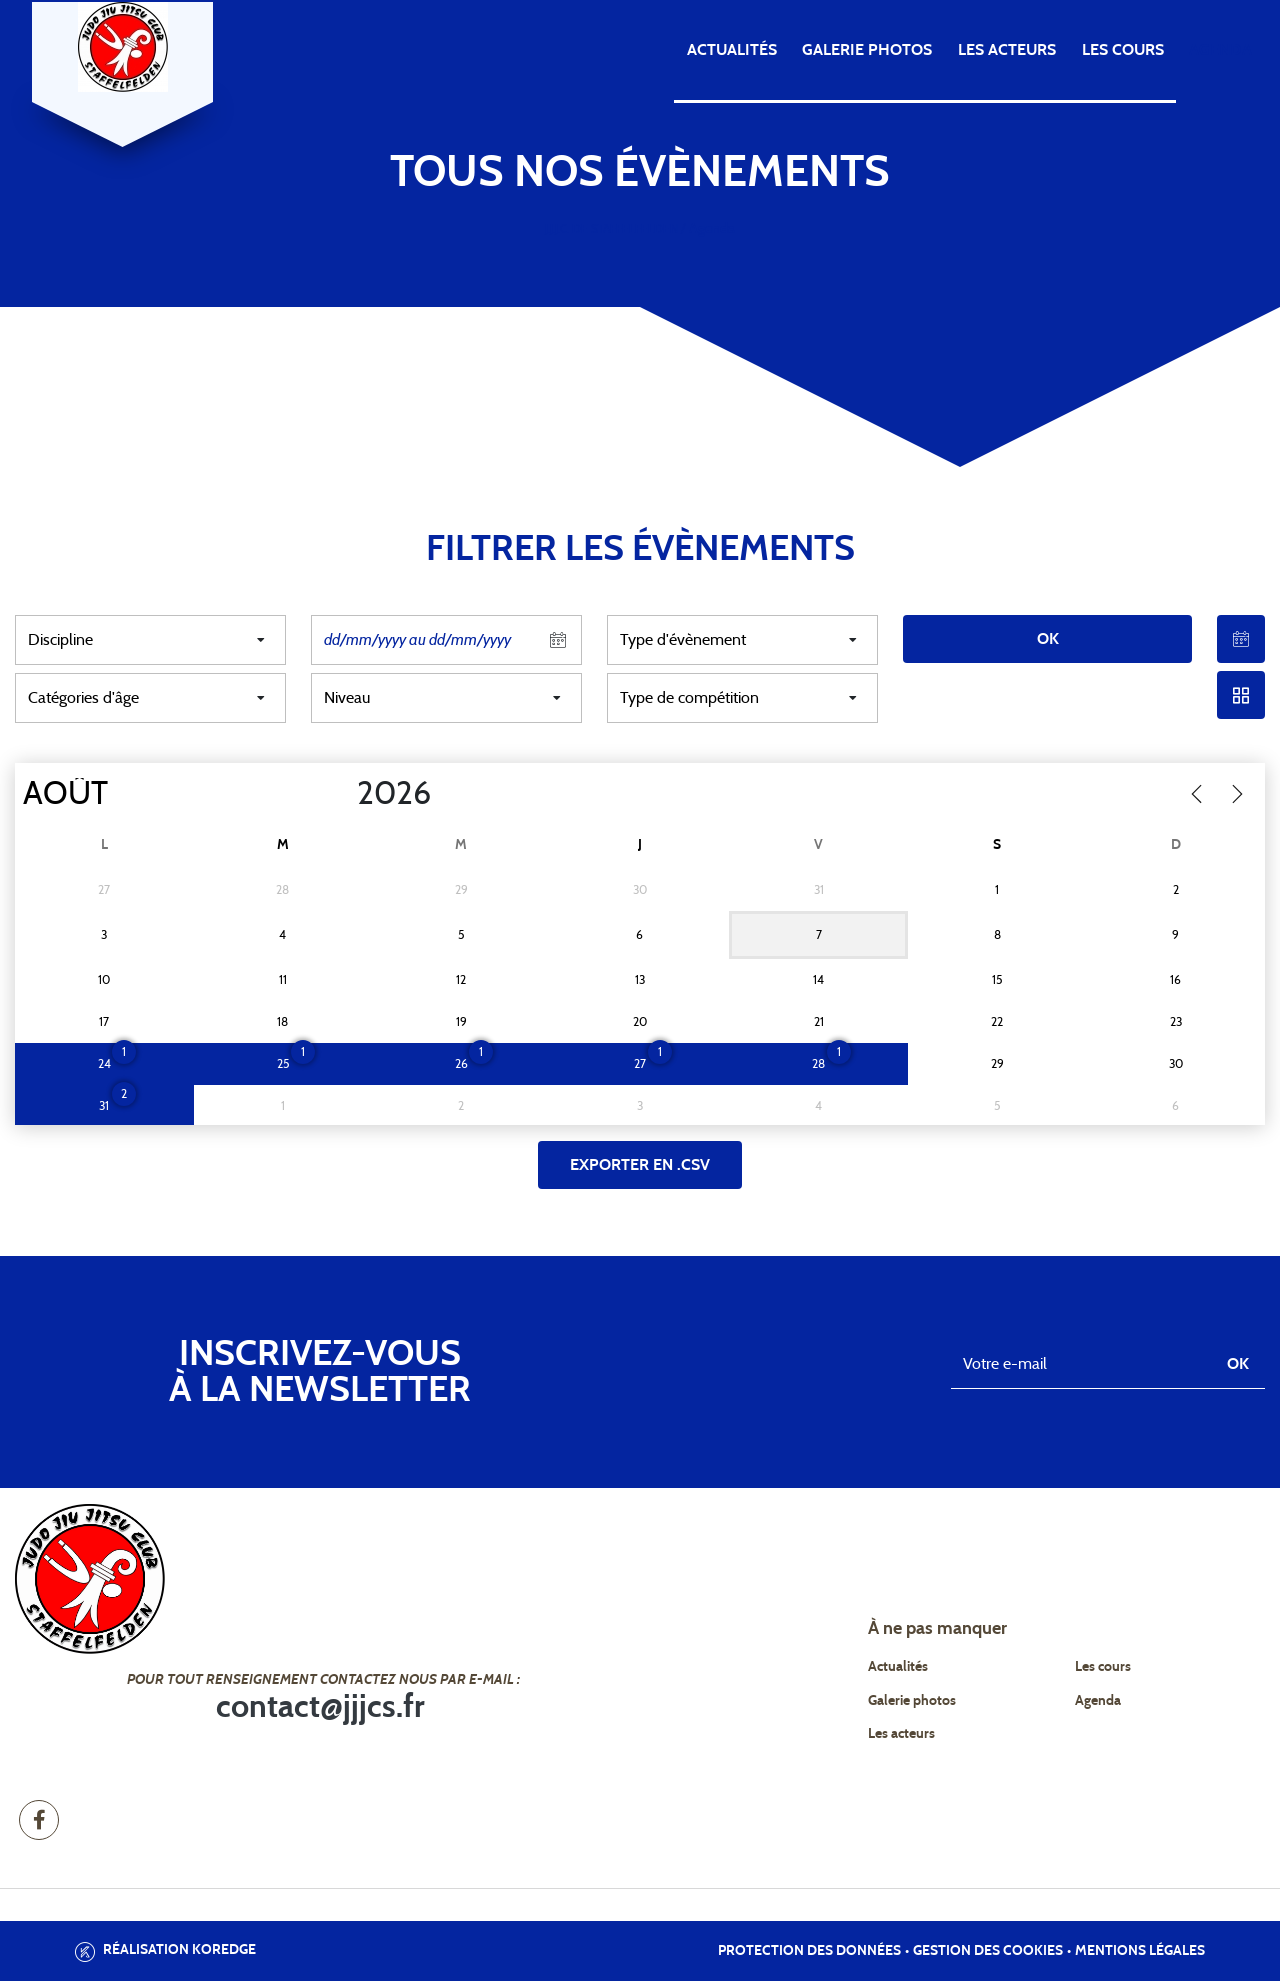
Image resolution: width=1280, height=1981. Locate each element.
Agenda (1220, 50)
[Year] (341, 794)
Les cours (1123, 50)
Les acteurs (1007, 50)
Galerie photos (867, 50)
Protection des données (809, 1951)
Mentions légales (1140, 1951)
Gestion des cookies (988, 1951)
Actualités (732, 50)
